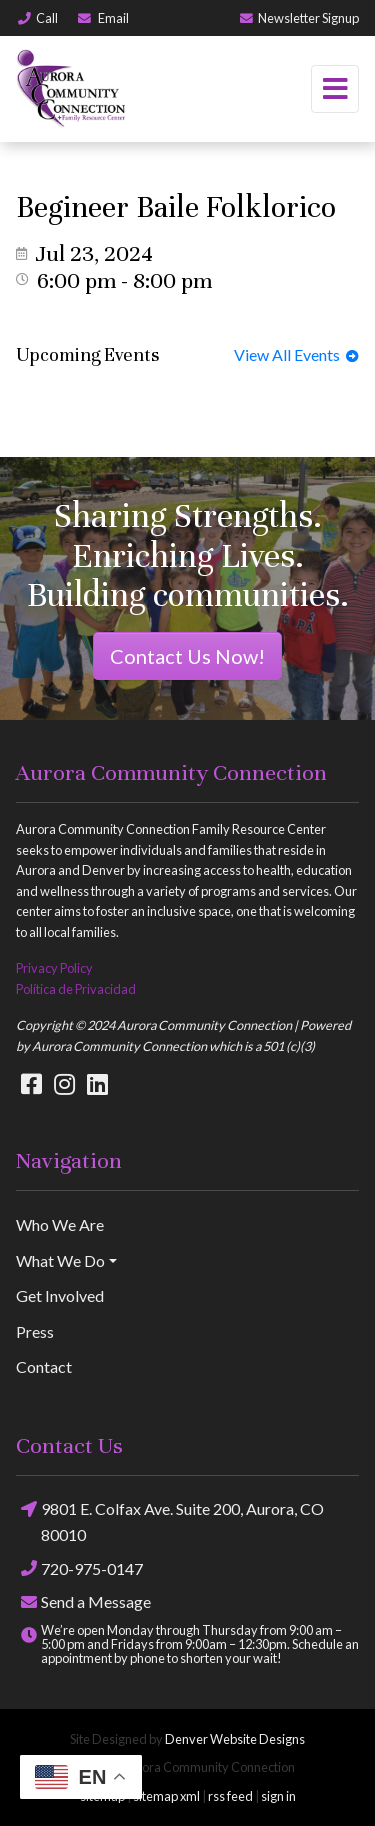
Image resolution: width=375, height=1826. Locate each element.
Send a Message (83, 1601)
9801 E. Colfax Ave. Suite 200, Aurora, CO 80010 (170, 1520)
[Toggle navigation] (335, 89)
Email (102, 18)
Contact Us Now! (187, 656)
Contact (44, 1366)
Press (35, 1331)
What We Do (60, 1260)
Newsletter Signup (298, 18)
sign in (278, 1796)
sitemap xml (166, 1796)
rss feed (230, 1796)
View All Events (296, 354)
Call (37, 18)
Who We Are (60, 1224)
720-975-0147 (79, 1568)
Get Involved (60, 1295)
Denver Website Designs (235, 1739)
